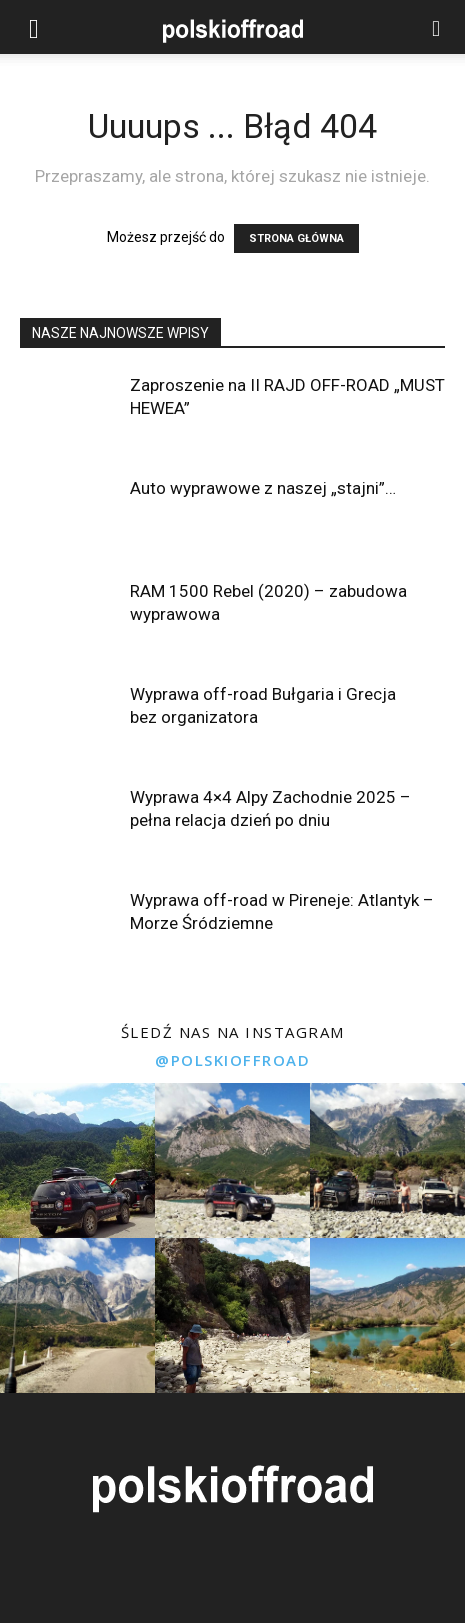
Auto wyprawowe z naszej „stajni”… (263, 488)
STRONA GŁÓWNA (296, 238)
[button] (34, 27)
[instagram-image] (77, 1160)
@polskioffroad (232, 1060)
